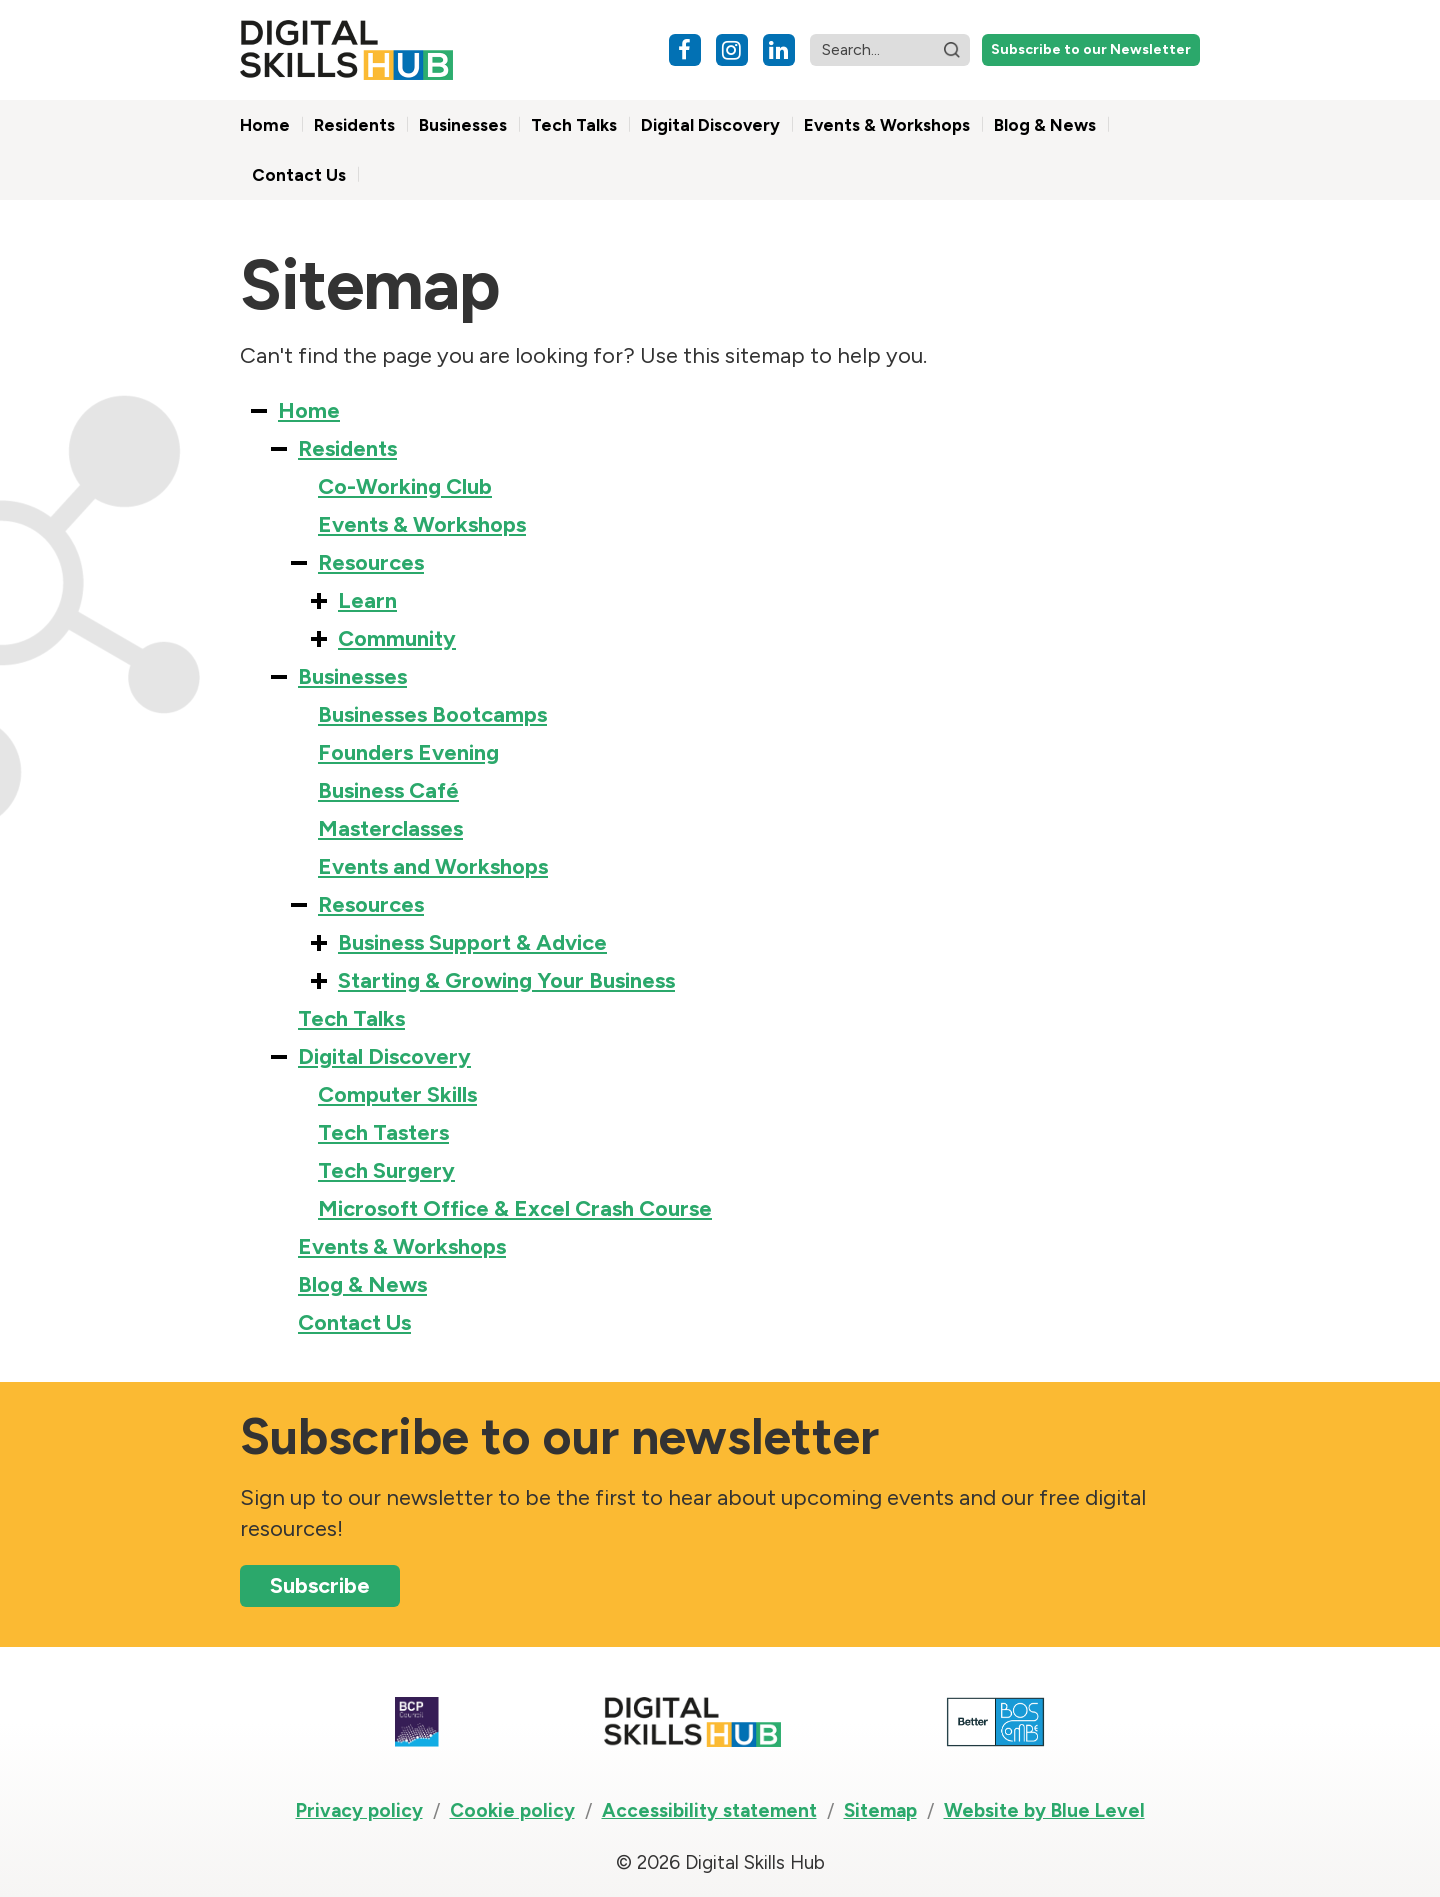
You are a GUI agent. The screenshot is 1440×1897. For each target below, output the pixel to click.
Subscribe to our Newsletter (1091, 49)
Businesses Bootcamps (432, 714)
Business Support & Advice (472, 942)
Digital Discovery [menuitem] (710, 125)
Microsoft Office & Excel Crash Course (515, 1208)
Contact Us (354, 1322)
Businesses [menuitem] (463, 125)
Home (309, 410)
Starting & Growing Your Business (506, 980)
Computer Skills (397, 1094)
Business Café (388, 790)
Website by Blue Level (1044, 1810)
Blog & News (362, 1284)
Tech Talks (351, 1018)
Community (397, 638)
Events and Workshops (433, 866)
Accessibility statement (709, 1810)
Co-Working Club (405, 486)
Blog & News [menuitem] (1045, 125)
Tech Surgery (386, 1170)
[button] (952, 50)
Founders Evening (408, 752)
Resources (371, 562)
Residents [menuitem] (354, 125)
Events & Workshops (422, 524)
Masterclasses (390, 828)
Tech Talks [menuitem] (574, 125)
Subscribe (320, 1585)
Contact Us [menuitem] (299, 175)
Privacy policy (359, 1810)
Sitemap (880, 1810)
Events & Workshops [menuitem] (887, 125)
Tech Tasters (383, 1132)
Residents (347, 448)
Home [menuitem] (265, 125)
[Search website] (890, 50)
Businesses (352, 676)
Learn (367, 600)
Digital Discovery (384, 1056)
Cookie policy (512, 1810)
